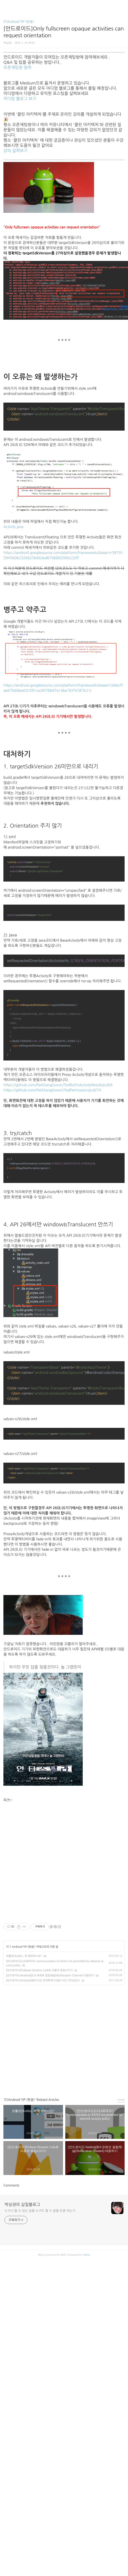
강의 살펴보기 (15, 237)
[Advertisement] (42, 94)
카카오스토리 (64, 2169)
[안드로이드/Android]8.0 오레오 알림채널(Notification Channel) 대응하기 (50, 2062)
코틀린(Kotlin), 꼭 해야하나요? (24, 2042)
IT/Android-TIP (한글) (18, 21)
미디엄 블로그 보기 (19, 185)
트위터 (74, 2169)
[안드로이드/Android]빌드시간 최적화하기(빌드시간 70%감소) (43, 2067)
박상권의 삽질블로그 (22, 2291)
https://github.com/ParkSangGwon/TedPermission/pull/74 (52, 1176)
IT (8, 2033)
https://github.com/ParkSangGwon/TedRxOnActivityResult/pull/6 (58, 1171)
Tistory (86, 2341)
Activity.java (13, 613)
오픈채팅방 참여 (17, 154)
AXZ (62, 2341)
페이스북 (54, 2169)
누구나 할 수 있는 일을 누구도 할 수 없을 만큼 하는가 (40, 2297)
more (121, 2186)
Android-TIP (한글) (23, 2033)
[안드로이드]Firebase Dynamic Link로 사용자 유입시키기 (39, 2056)
